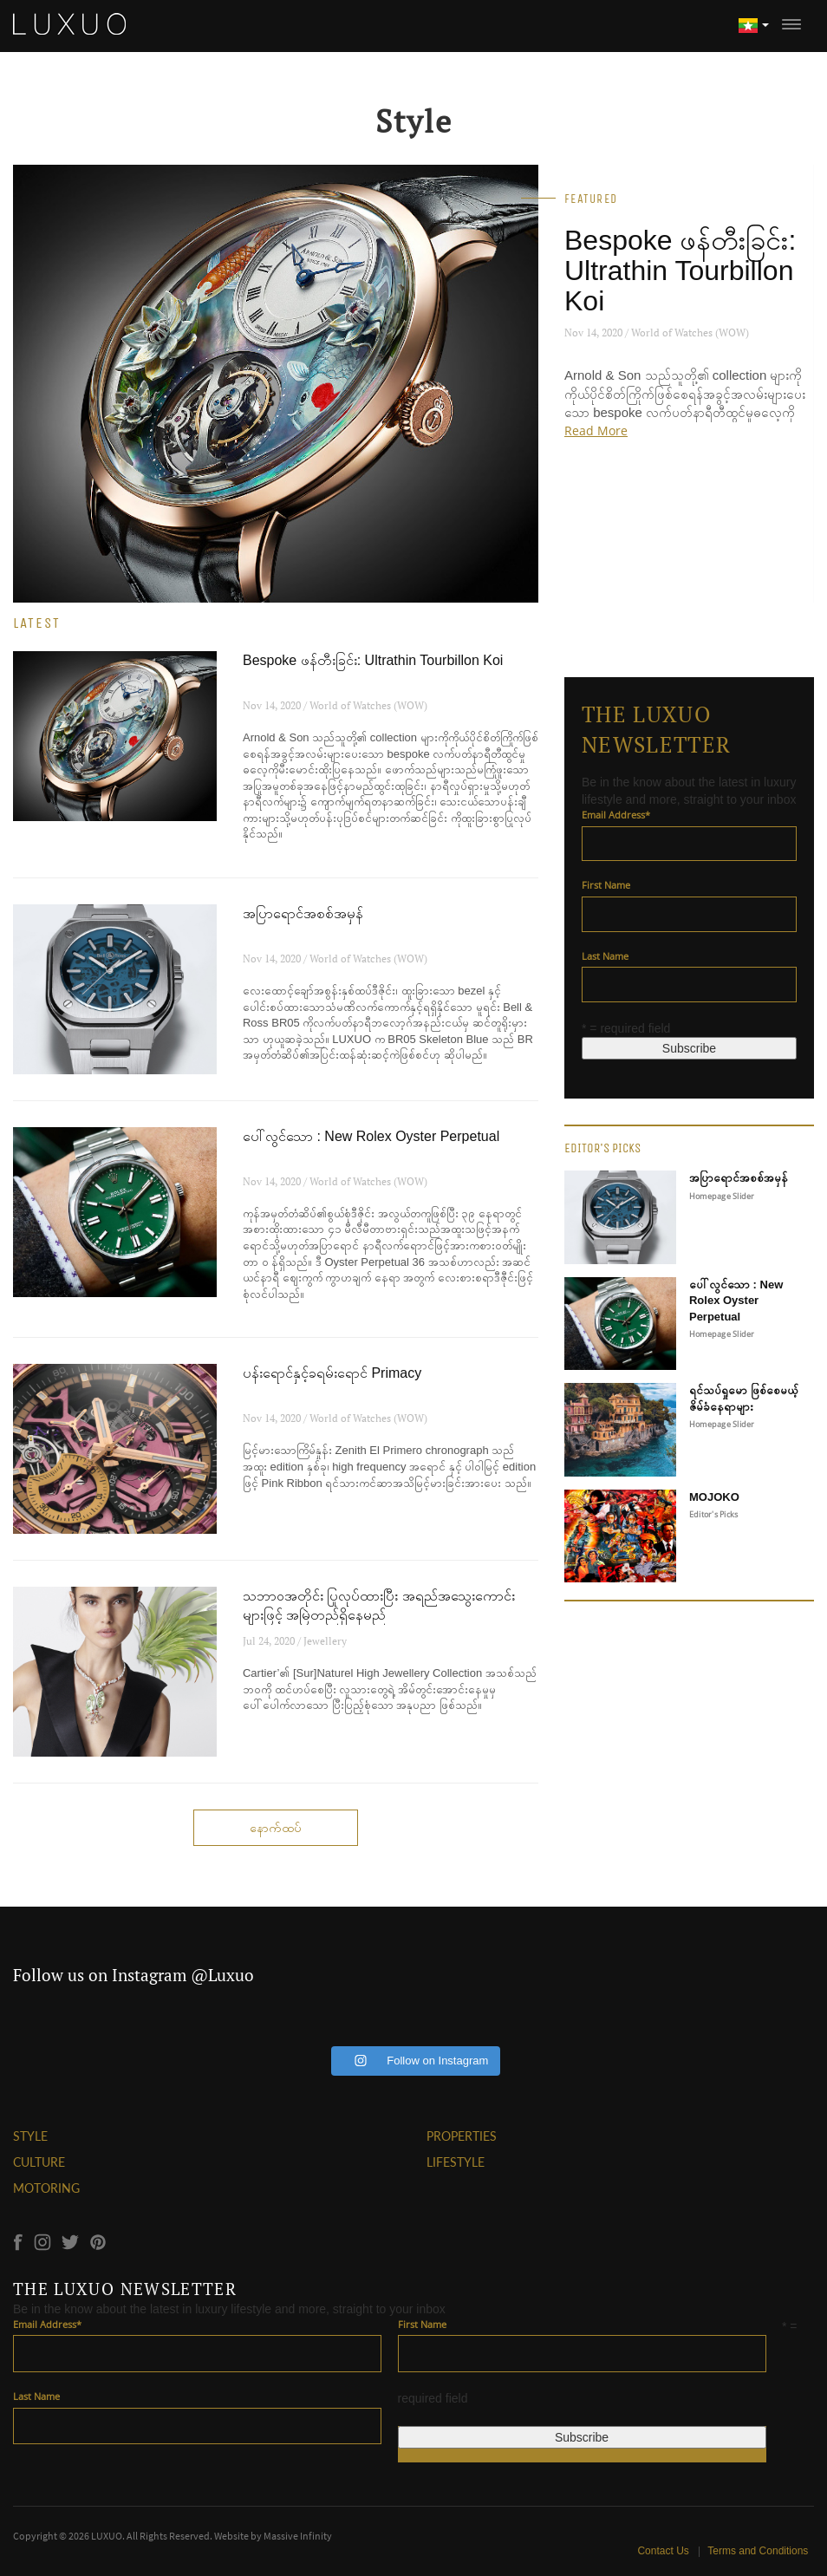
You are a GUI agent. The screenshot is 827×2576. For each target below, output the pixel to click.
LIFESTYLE (456, 2162)
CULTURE (39, 2162)
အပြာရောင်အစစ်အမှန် (303, 913)
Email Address (616, 814)
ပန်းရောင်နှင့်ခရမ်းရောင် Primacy (332, 1373)
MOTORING (46, 2188)
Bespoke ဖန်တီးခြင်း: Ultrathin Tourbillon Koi (680, 270)
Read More (596, 430)
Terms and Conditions (758, 2551)
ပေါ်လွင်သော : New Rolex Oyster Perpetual (371, 1136)
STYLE (30, 2136)
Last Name (605, 955)
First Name (606, 884)
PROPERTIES (462, 2136)
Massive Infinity (298, 2535)
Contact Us (665, 2551)
